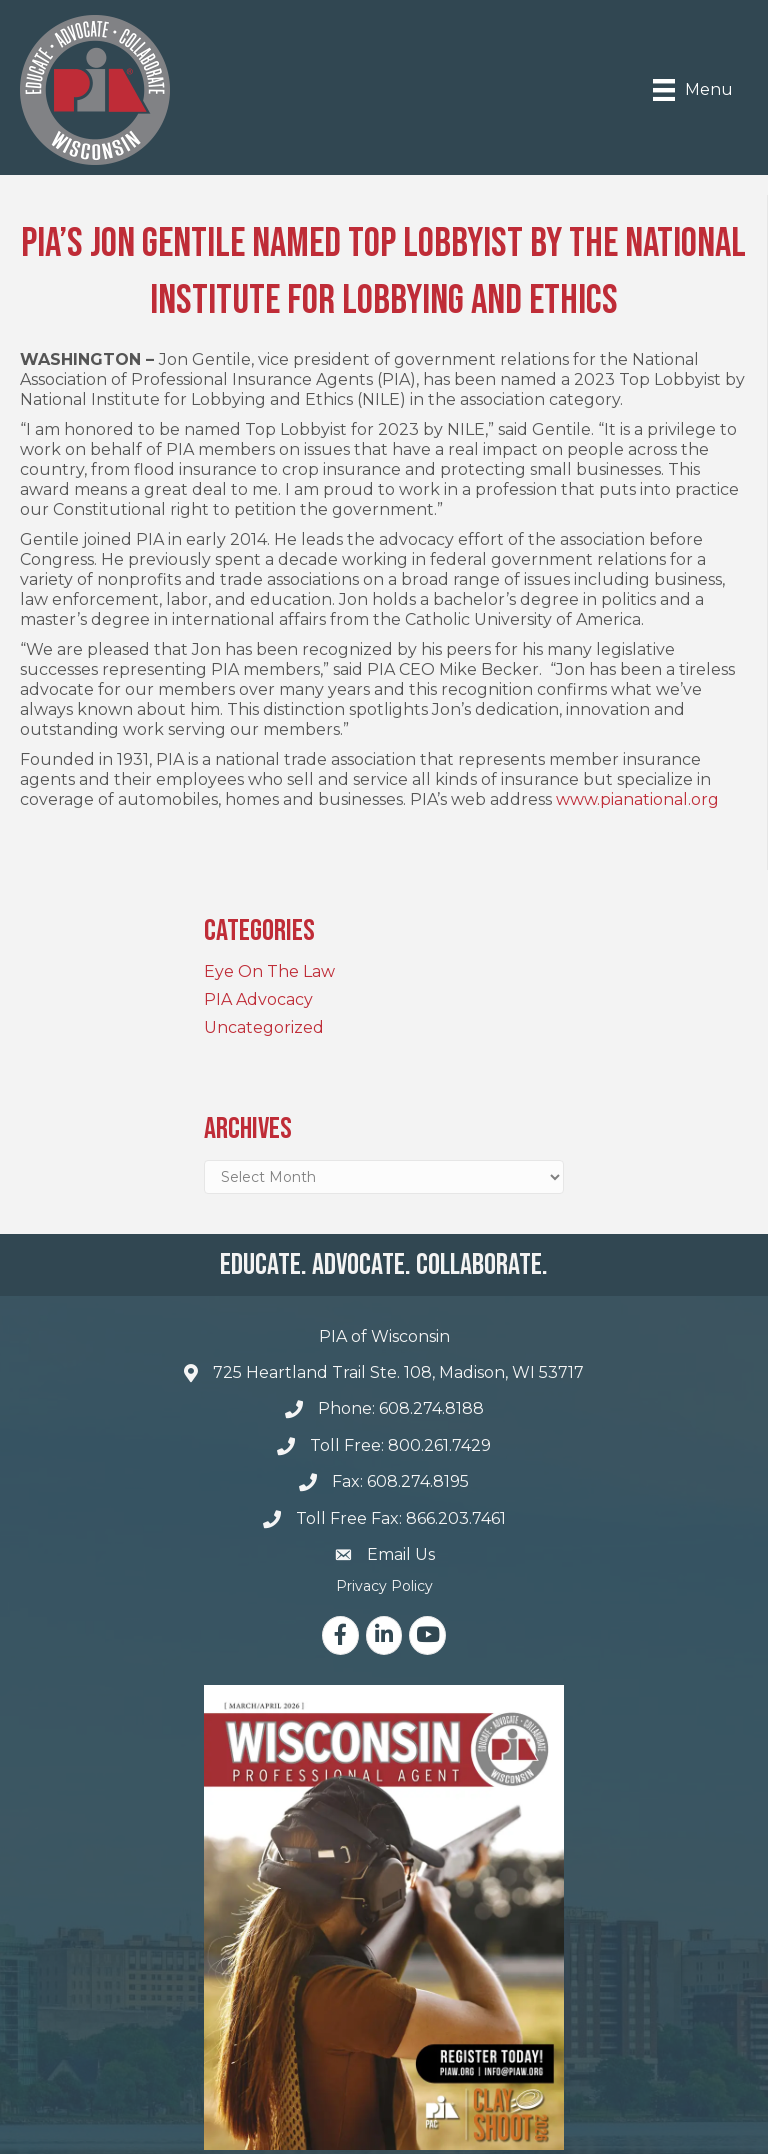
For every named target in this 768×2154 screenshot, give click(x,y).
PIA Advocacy (258, 999)
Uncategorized (264, 1027)
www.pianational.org (637, 799)
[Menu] (693, 90)
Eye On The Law (269, 971)
